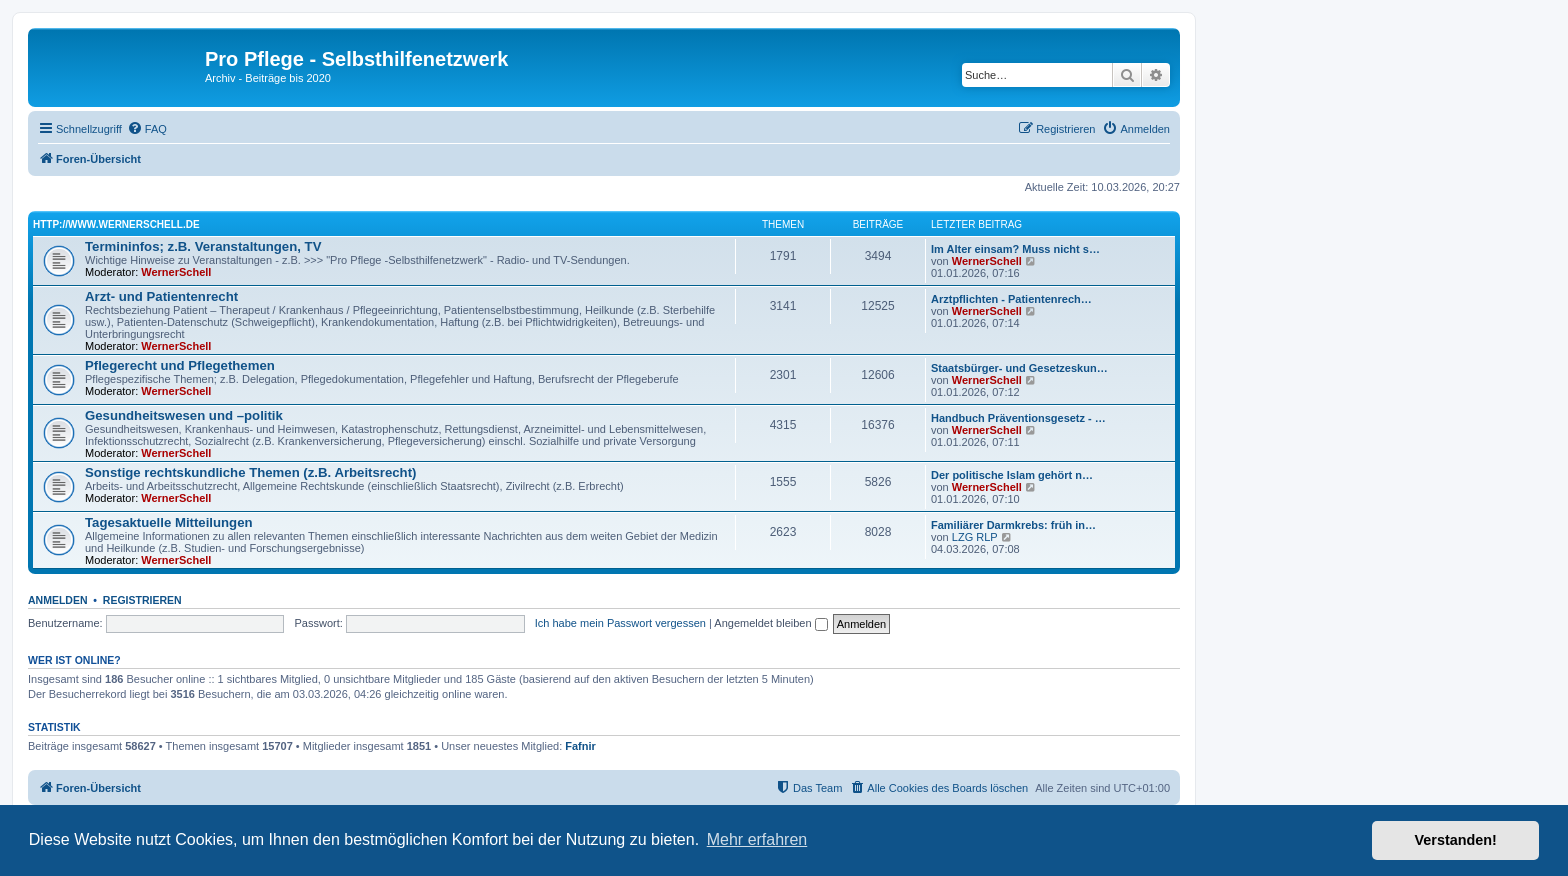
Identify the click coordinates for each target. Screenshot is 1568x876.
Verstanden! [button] (1456, 840)
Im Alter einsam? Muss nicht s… (1015, 249)
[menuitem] (147, 129)
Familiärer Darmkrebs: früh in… (1013, 525)
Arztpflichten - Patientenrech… (1011, 299)
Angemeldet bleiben (770, 623)
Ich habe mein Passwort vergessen (620, 623)
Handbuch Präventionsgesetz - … (1018, 418)
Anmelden (58, 600)
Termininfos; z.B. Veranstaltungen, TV (203, 246)
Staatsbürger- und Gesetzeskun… (1019, 368)
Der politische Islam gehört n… (1012, 475)
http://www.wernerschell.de (116, 224)
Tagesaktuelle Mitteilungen (169, 522)
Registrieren (142, 600)
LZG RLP (975, 537)
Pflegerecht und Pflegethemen (180, 365)
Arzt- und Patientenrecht (161, 296)
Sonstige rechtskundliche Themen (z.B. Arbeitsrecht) (250, 472)
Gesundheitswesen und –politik (184, 415)
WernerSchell (176, 272)
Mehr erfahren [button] (757, 839)
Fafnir (580, 746)
